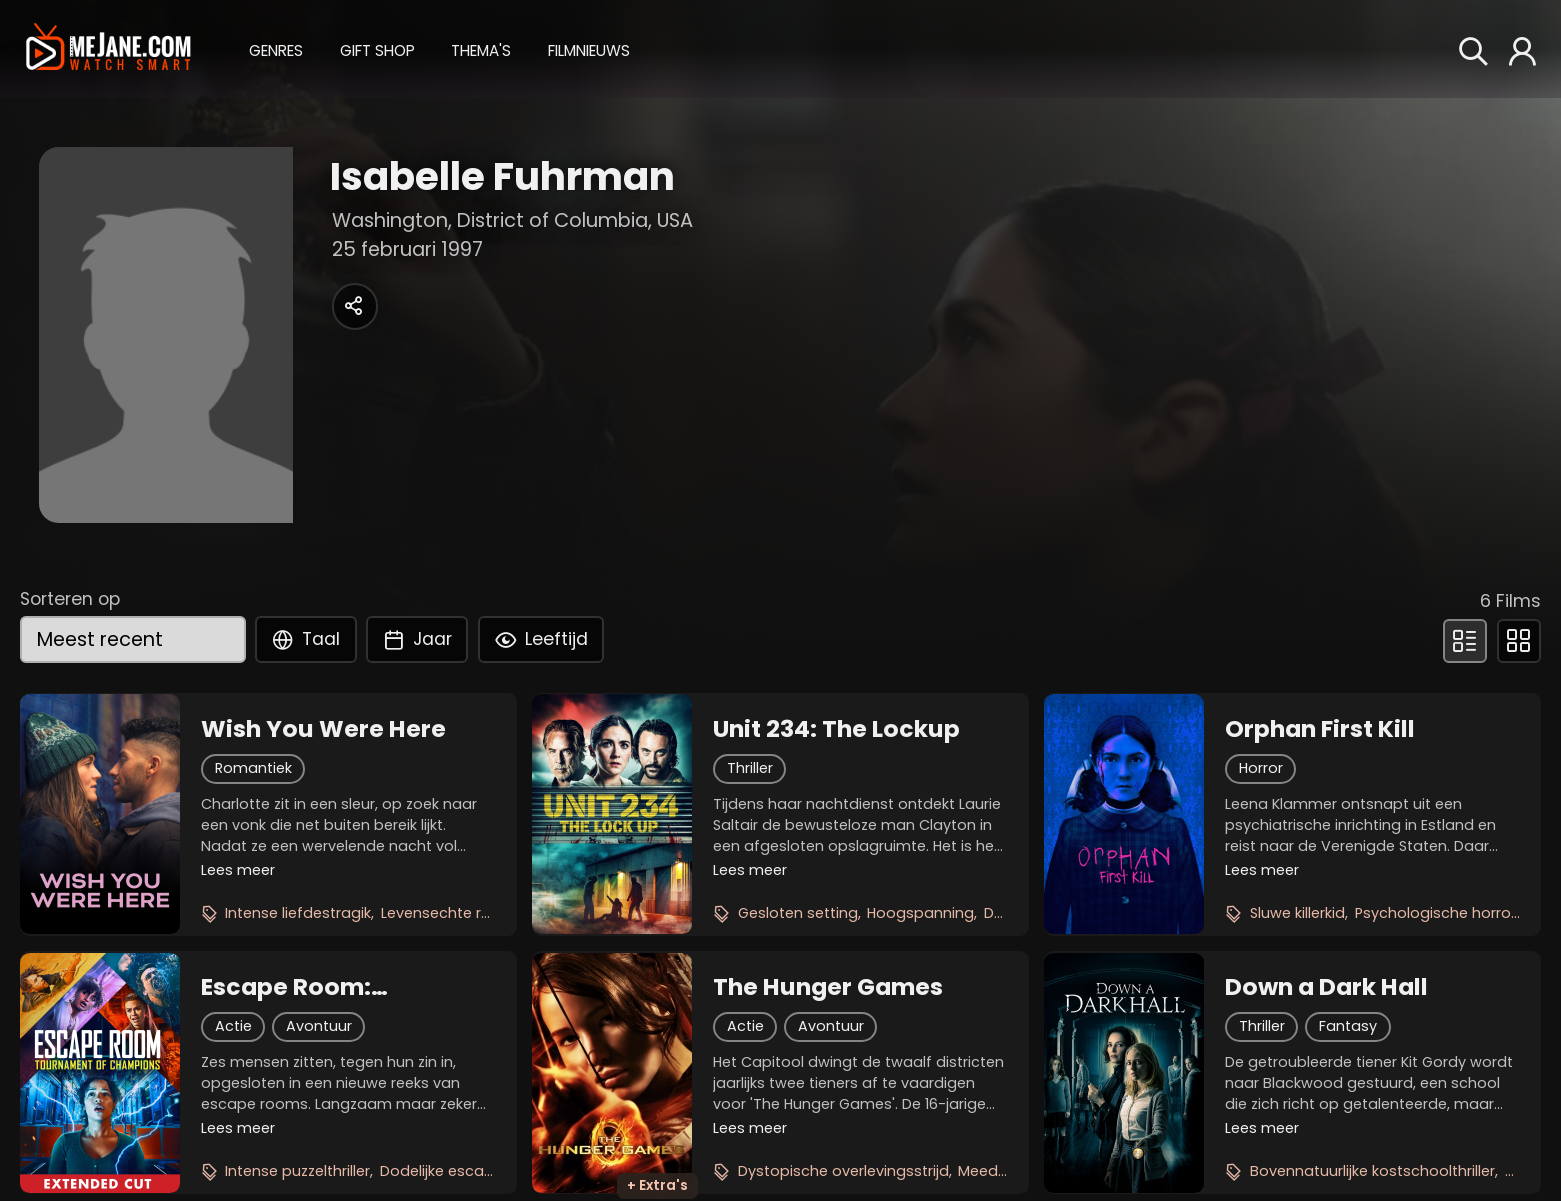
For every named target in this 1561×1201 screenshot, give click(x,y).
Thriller (750, 768)
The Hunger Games (828, 987)
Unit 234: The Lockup (836, 729)
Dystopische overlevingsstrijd (843, 1171)
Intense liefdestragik (298, 913)
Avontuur (319, 1026)
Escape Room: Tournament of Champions (292, 987)
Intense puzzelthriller (297, 1171)
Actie (233, 1026)
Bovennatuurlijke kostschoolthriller (1372, 1171)
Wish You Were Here (323, 729)
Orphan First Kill (1320, 729)
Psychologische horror (1435, 913)
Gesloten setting (798, 913)
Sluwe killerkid (1297, 913)
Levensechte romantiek (465, 913)
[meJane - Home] (109, 49)
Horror (1261, 768)
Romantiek (253, 768)
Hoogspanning (920, 913)
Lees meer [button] (238, 870)
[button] (276, 48)
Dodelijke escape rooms (467, 1171)
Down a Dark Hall (1326, 987)
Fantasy (1348, 1026)
